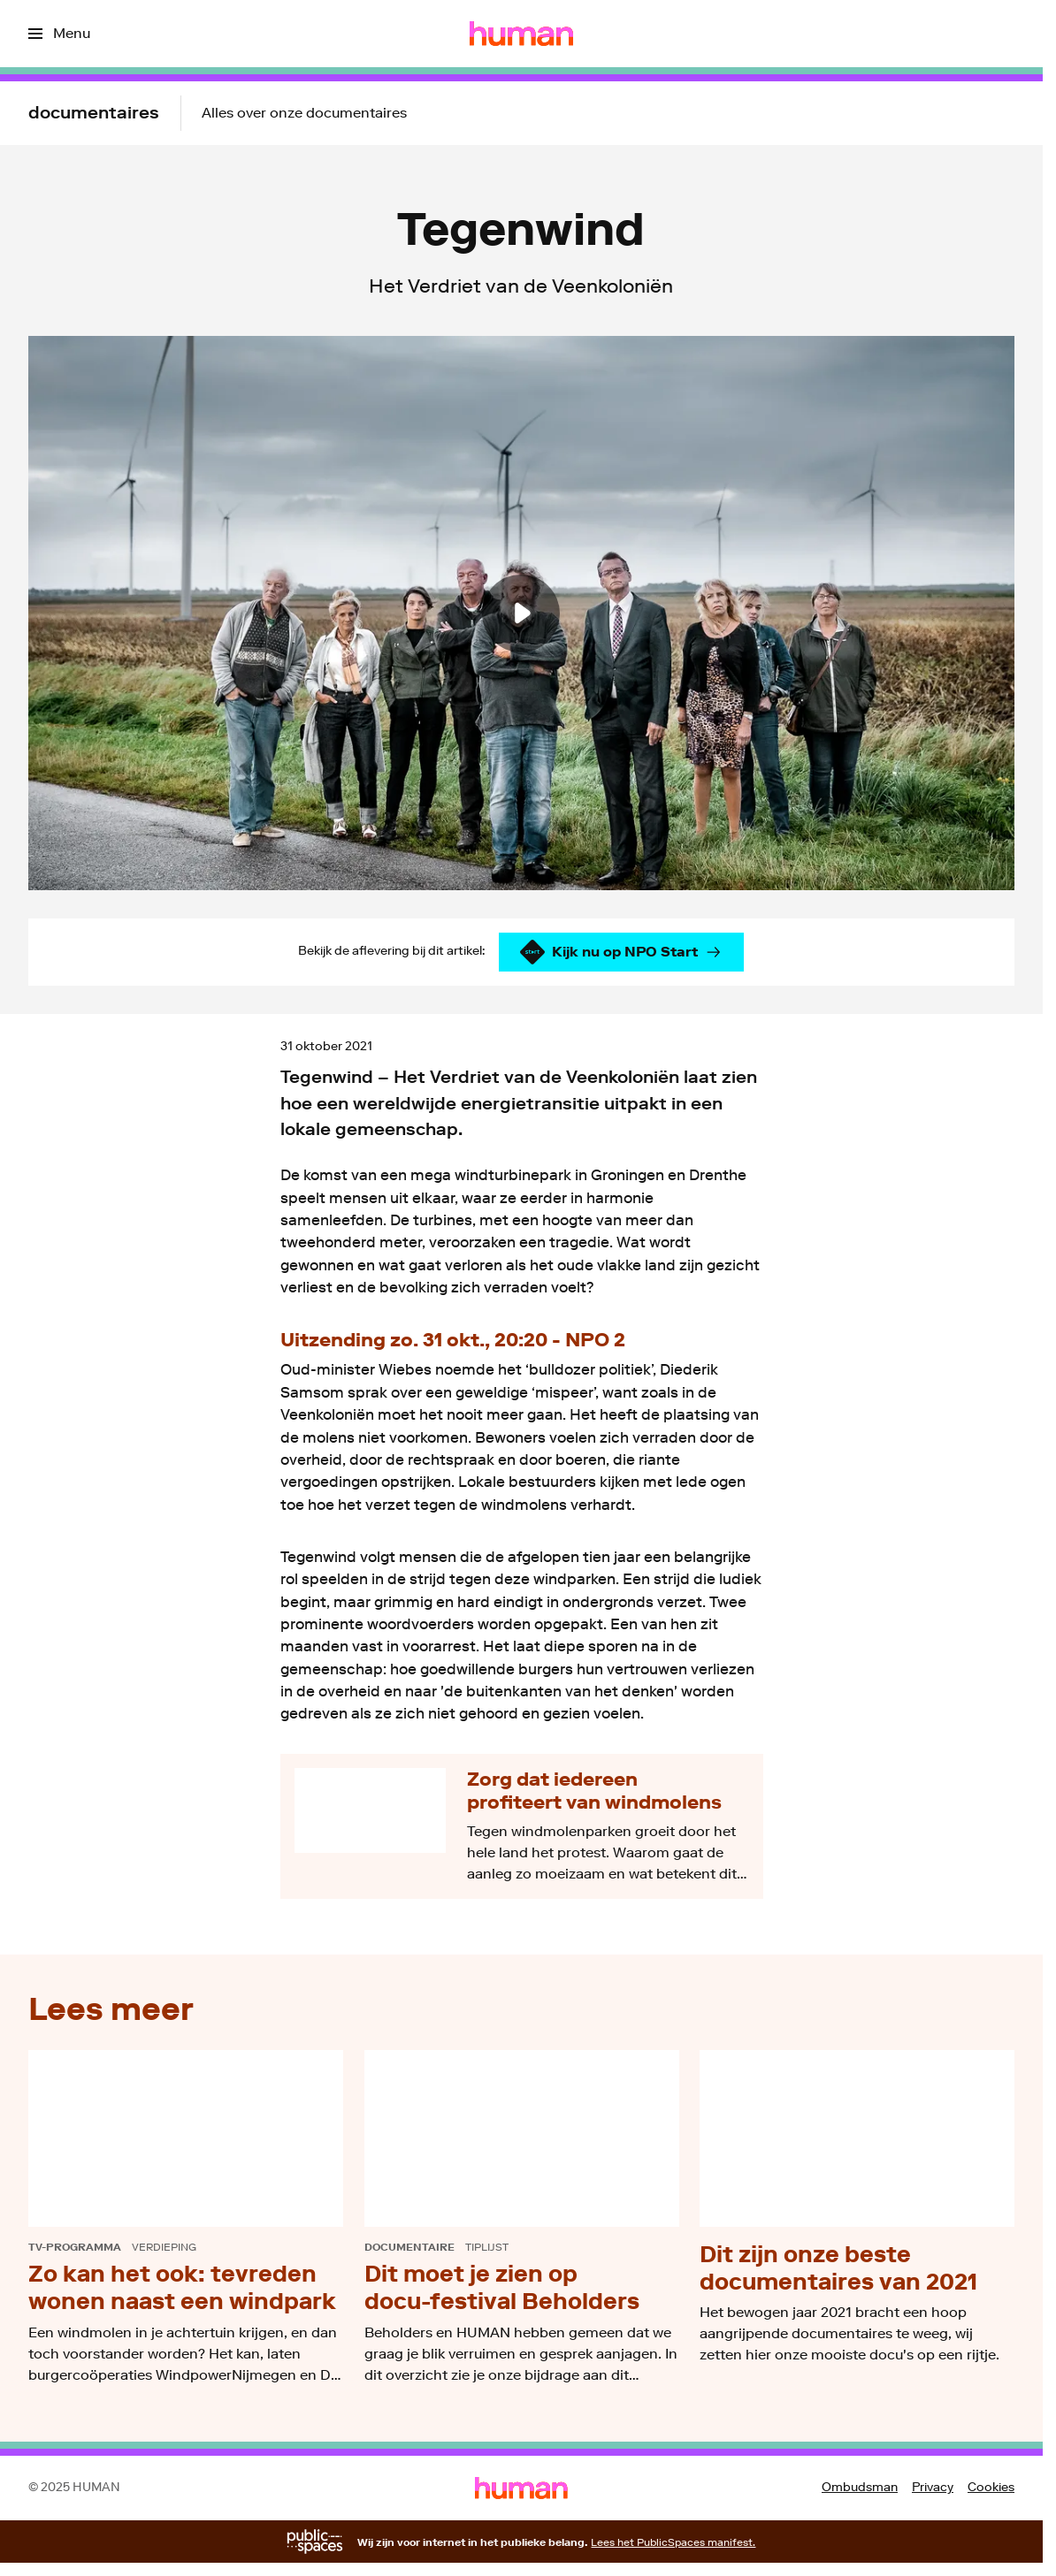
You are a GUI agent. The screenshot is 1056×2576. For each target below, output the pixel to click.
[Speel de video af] (521, 613)
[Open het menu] (59, 33)
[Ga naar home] (521, 33)
